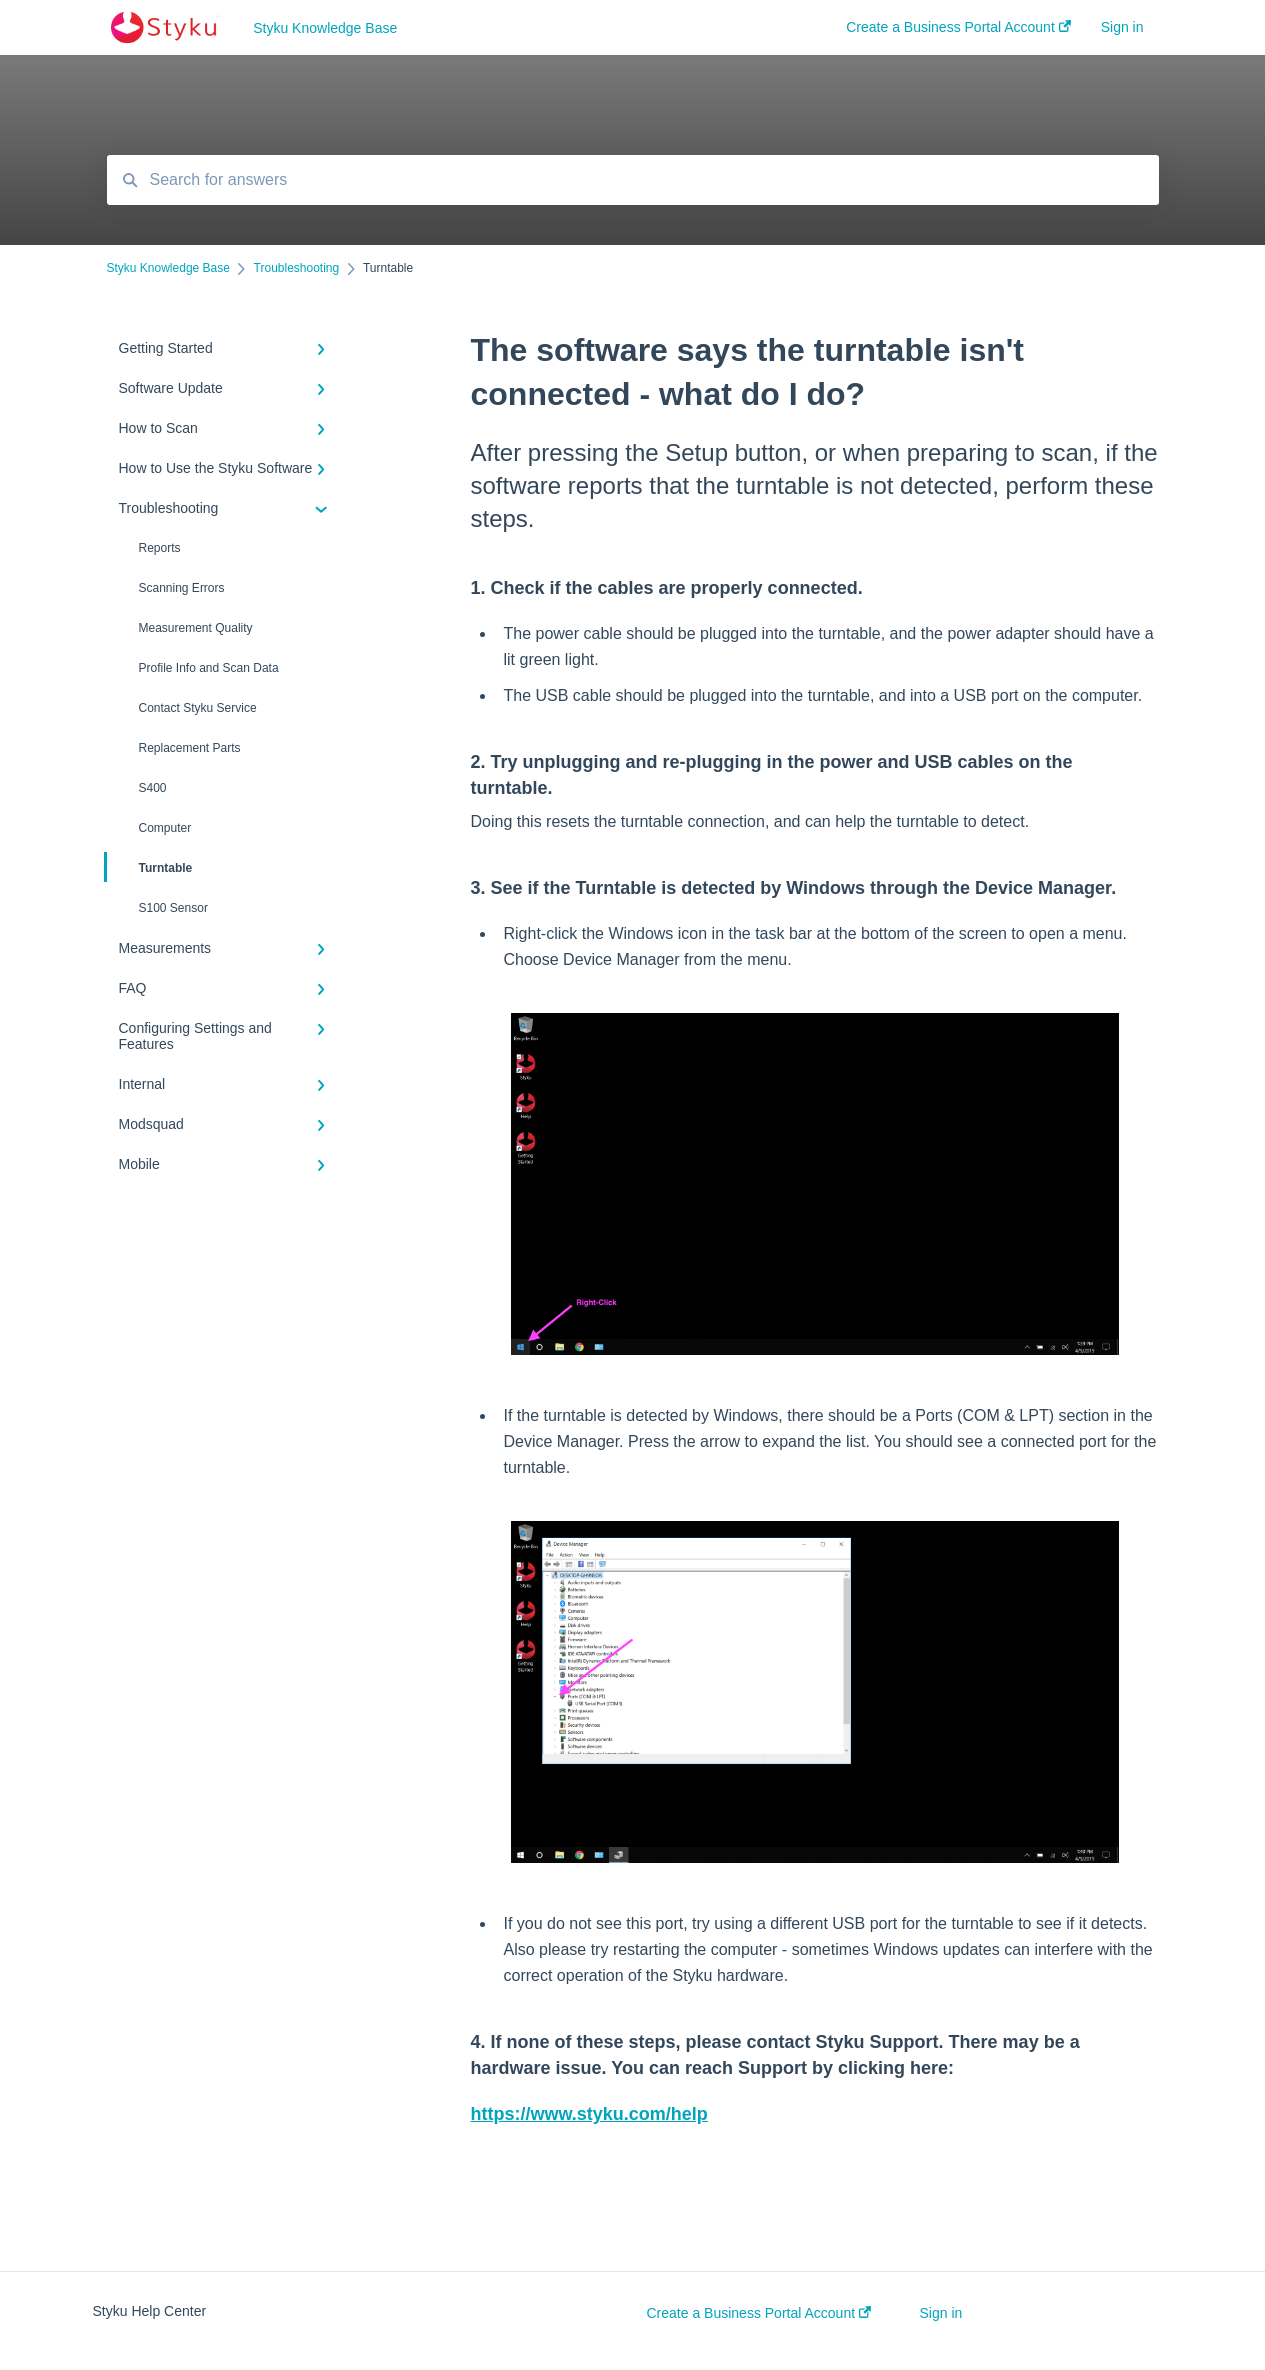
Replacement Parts (190, 748)
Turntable (150, 867)
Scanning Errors (182, 588)
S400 (153, 788)
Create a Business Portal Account (759, 2313)
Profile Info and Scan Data (209, 668)
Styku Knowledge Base (325, 28)
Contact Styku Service (198, 708)
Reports (160, 548)
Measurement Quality (196, 628)
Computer (165, 828)
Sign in (941, 2313)
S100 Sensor (173, 908)
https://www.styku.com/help (589, 2114)
